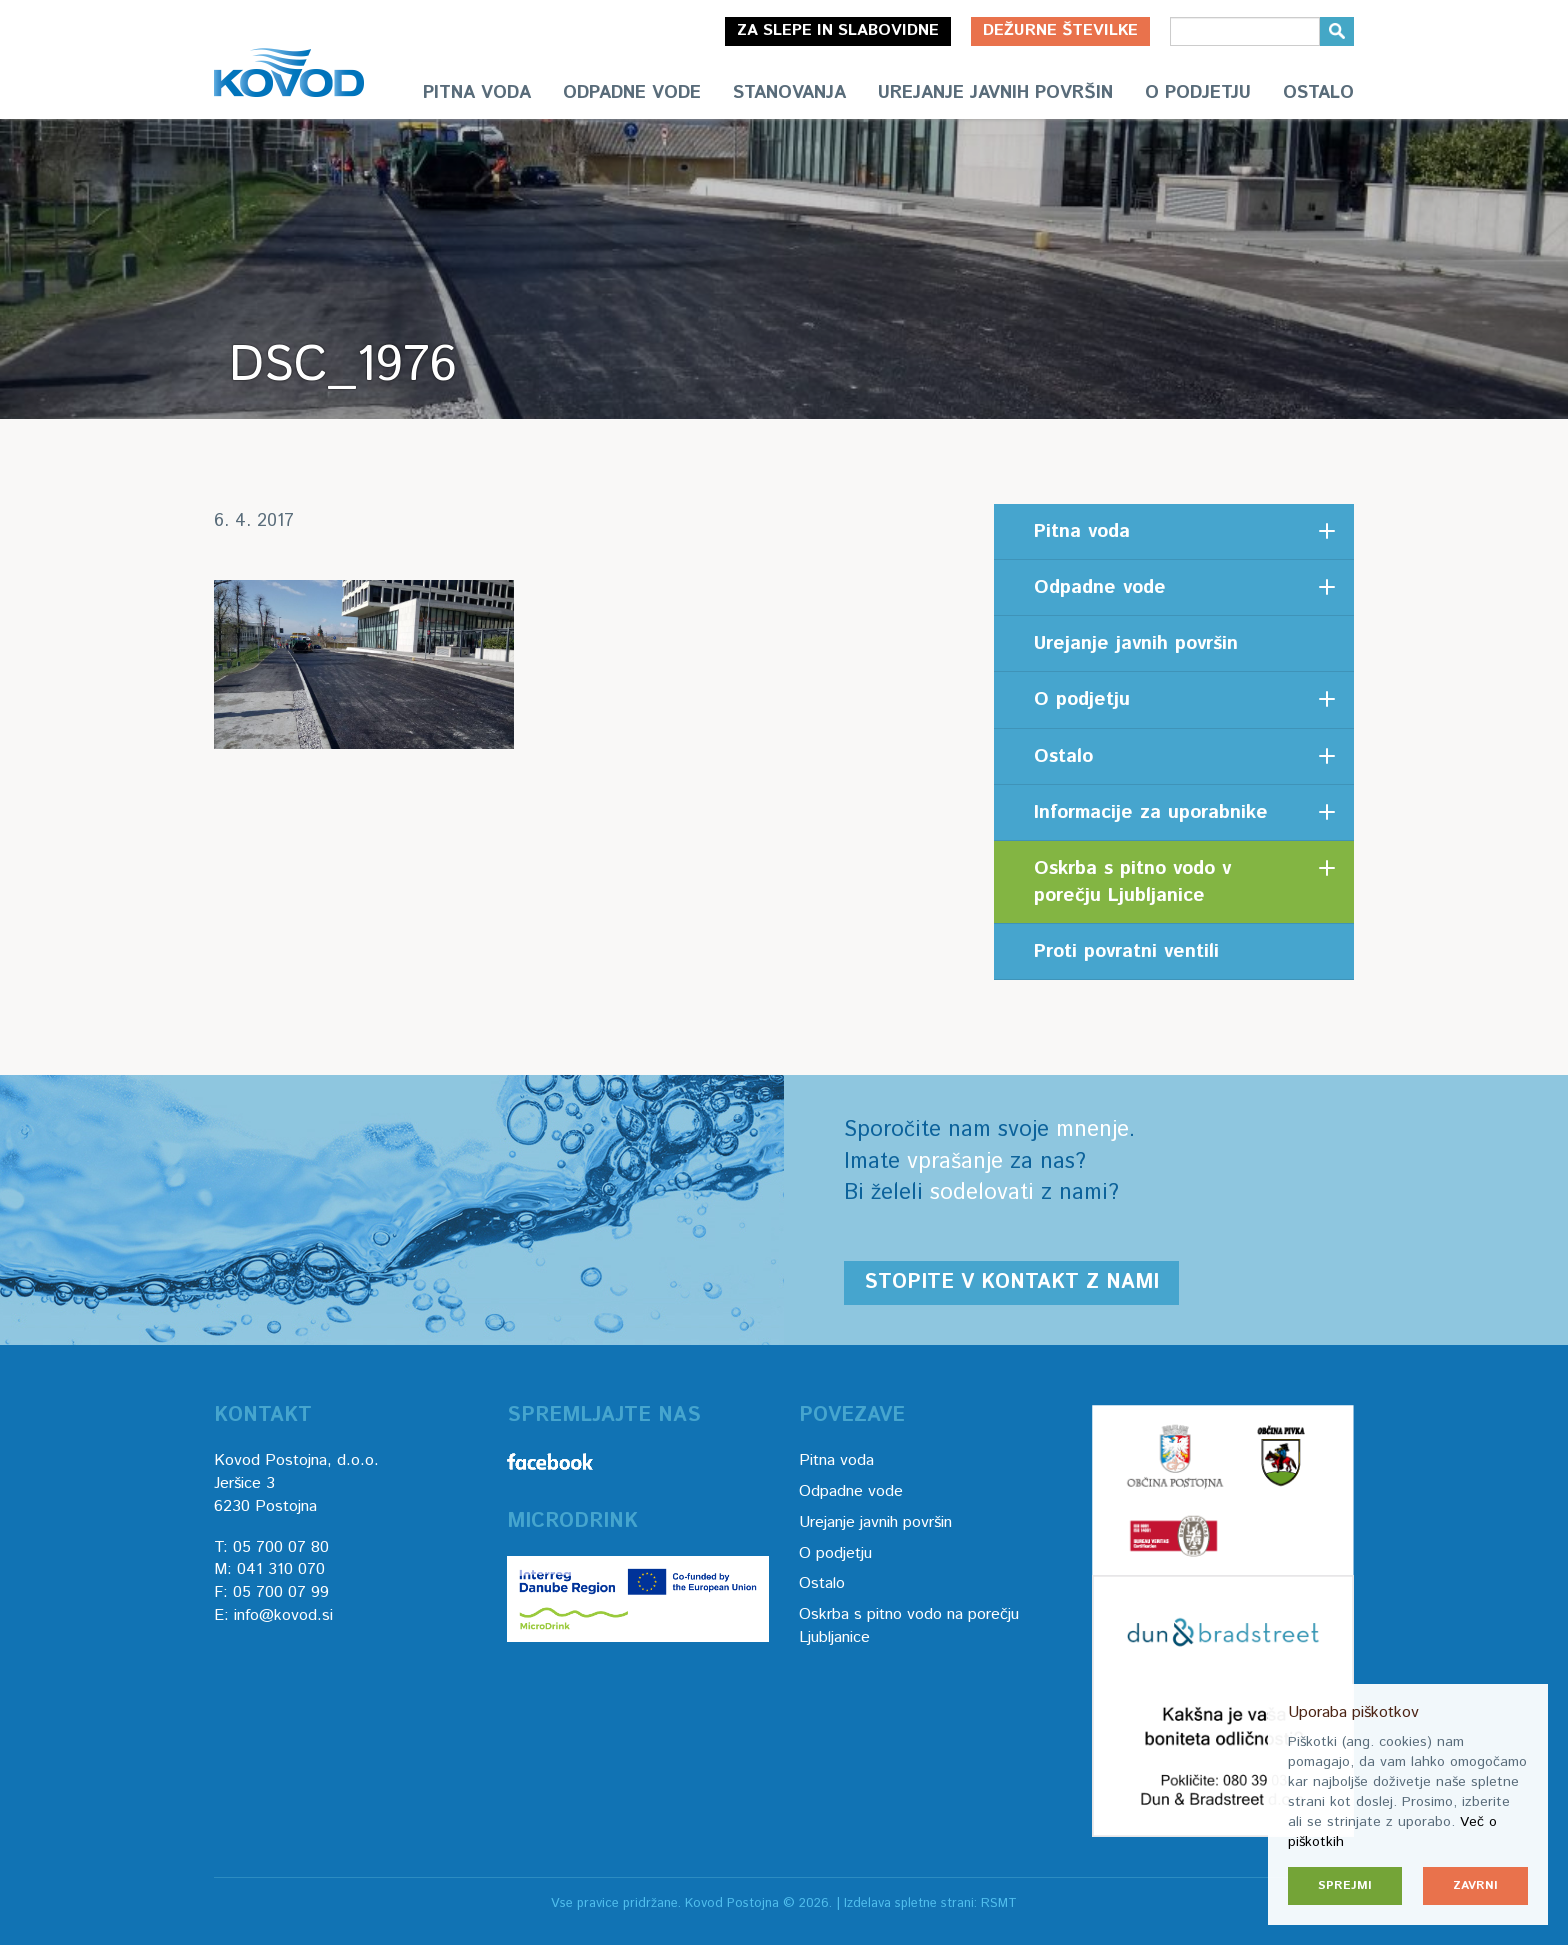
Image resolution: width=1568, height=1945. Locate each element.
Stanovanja (789, 93)
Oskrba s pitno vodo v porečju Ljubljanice (1132, 882)
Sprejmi (1345, 1885)
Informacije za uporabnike (1151, 812)
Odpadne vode (632, 93)
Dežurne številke (1060, 30)
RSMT (999, 1903)
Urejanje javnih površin (995, 93)
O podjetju (1198, 93)
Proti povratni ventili (1126, 951)
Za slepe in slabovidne (838, 30)
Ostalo (1318, 93)
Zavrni (1475, 1885)
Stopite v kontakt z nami (1011, 1282)
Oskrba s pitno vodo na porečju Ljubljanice (909, 1626)
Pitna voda (477, 93)
